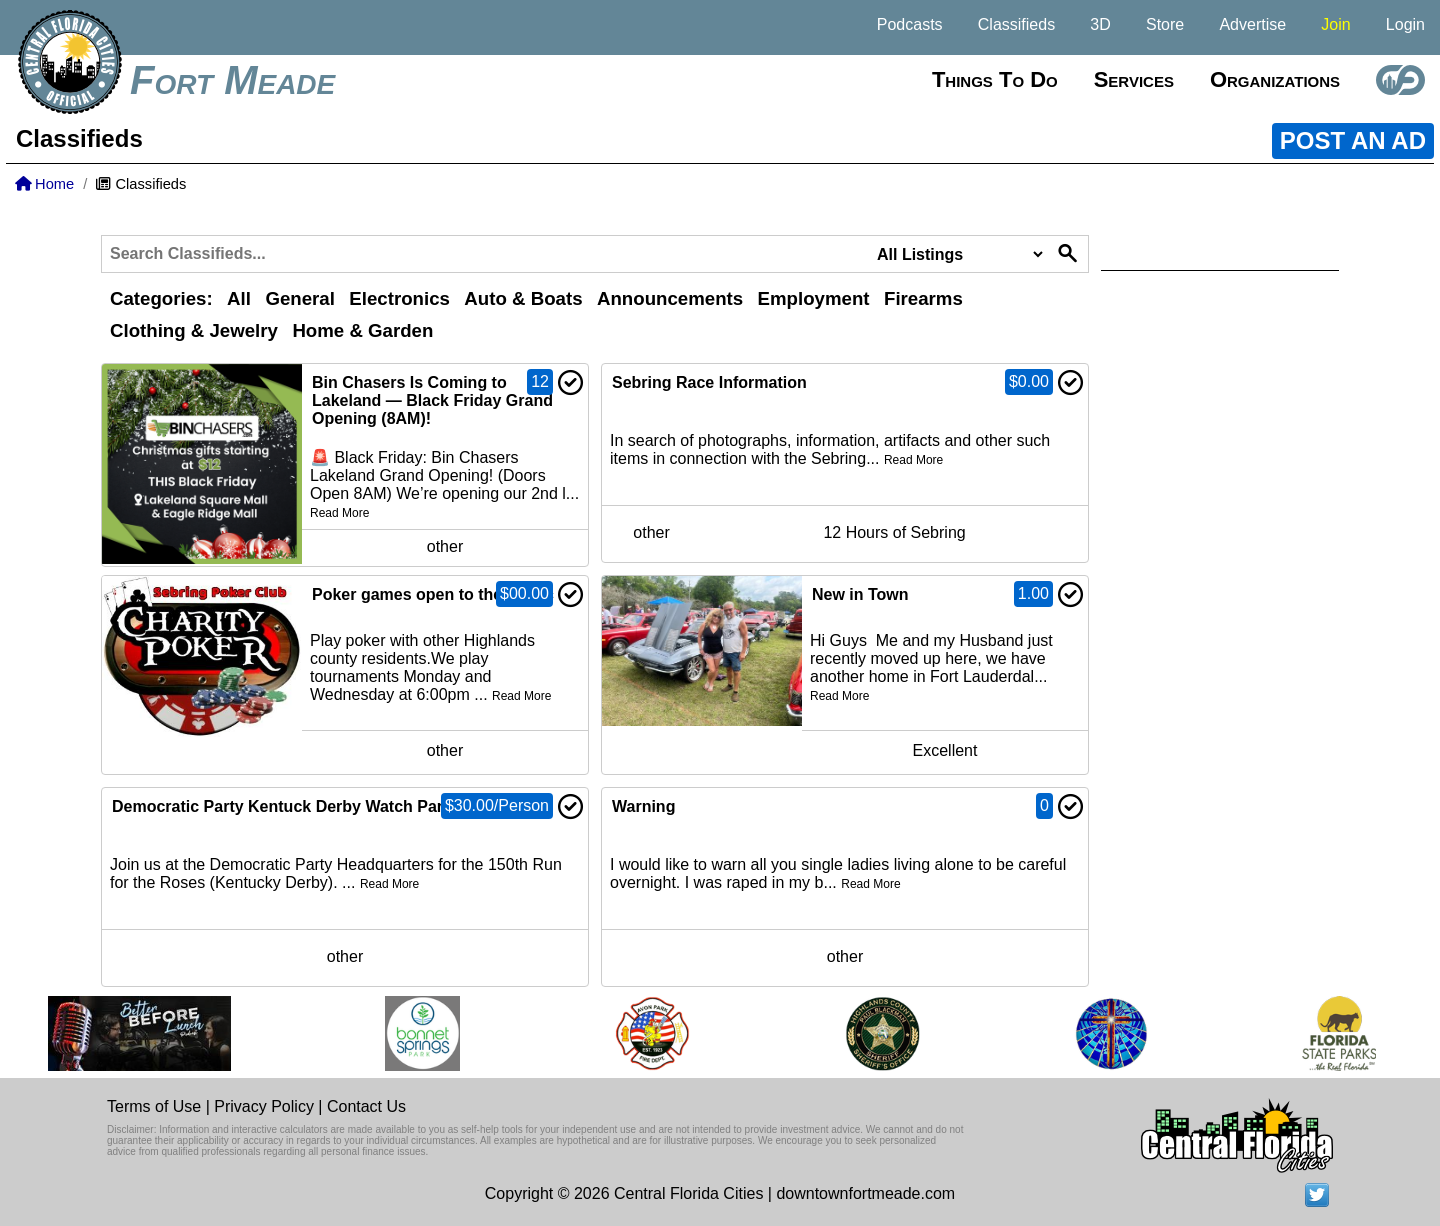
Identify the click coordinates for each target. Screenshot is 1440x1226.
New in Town (860, 594)
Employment (814, 298)
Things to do (995, 79)
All (239, 298)
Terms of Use (154, 1106)
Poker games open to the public (433, 594)
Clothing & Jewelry (194, 330)
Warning (643, 806)
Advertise (1252, 24)
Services (1134, 79)
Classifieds (1016, 24)
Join (1335, 24)
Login (1405, 24)
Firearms (923, 298)
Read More (339, 513)
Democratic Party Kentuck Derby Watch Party (284, 806)
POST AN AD (1353, 140)
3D (1100, 24)
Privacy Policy (264, 1106)
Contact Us (366, 1106)
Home (44, 184)
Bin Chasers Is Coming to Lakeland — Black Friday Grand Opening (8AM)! (432, 400)
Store (1165, 24)
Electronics (399, 298)
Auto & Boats (523, 298)
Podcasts (910, 24)
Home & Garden (362, 330)
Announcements (670, 298)
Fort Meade (232, 80)
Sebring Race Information (709, 382)
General (299, 298)
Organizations (1275, 79)
